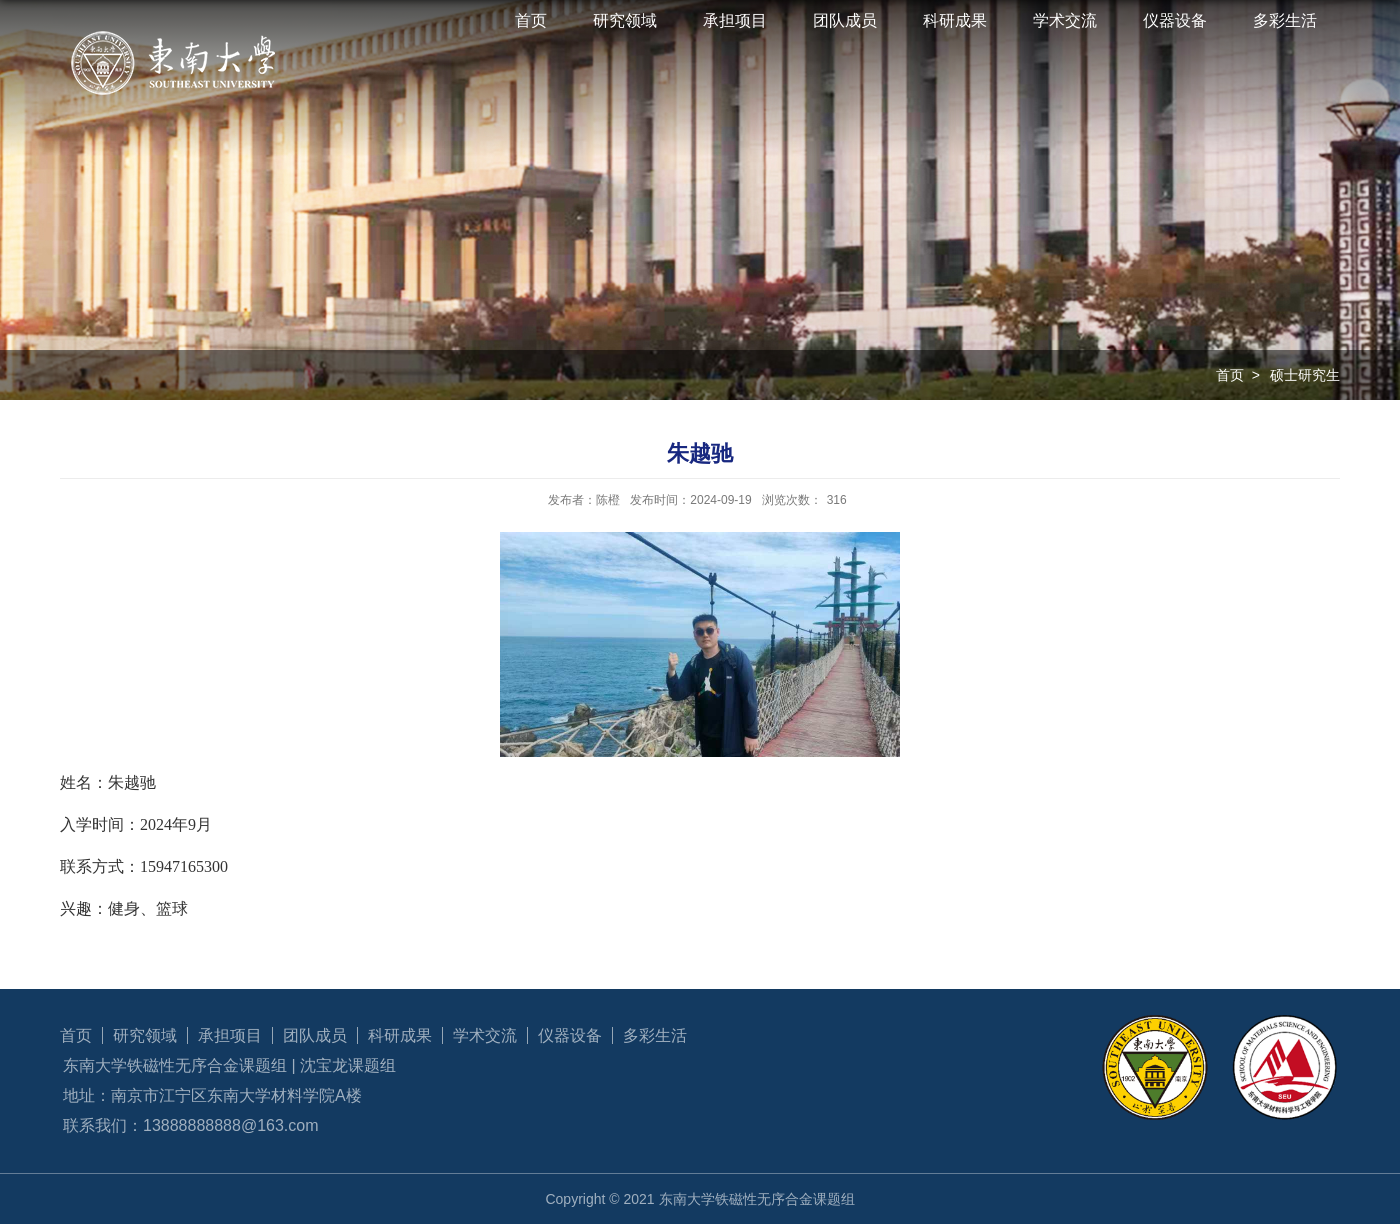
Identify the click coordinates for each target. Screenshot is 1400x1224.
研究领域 (625, 20)
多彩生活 (1285, 20)
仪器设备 (1175, 20)
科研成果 (955, 20)
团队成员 (845, 20)
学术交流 (1065, 20)
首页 (531, 20)
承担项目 (735, 20)
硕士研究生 (1305, 375)
